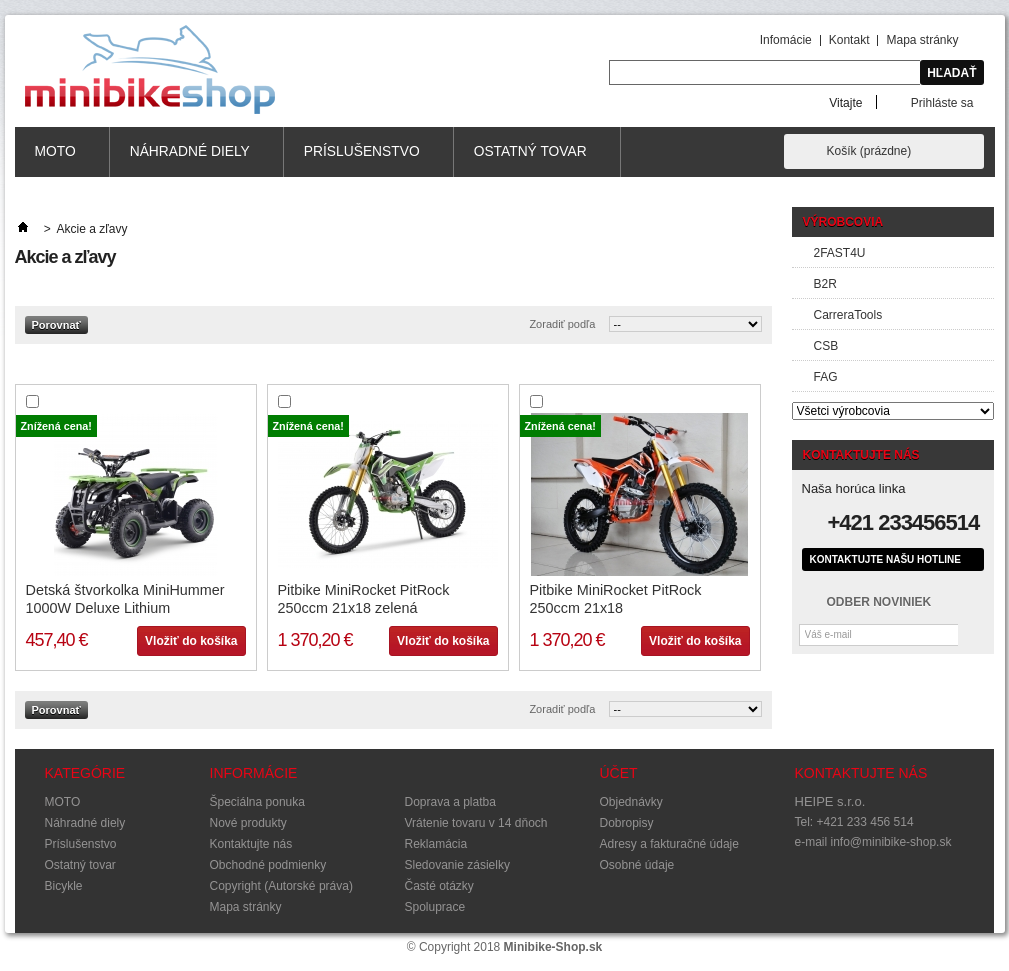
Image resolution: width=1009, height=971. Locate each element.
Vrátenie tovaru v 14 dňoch (476, 823)
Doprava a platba (450, 802)
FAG (826, 377)
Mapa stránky (922, 40)
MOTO (56, 160)
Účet (619, 773)
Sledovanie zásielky (457, 865)
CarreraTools (848, 315)
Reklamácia (436, 844)
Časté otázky (439, 886)
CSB (826, 346)
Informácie (254, 773)
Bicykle (64, 886)
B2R (825, 284)
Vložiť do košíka (191, 641)
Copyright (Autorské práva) (281, 886)
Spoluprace (435, 907)
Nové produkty (248, 823)
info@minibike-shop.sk (891, 842)
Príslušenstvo (362, 160)
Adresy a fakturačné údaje (669, 844)
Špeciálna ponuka (257, 802)
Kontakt (849, 40)
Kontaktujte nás (251, 844)
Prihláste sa (942, 102)
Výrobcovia (843, 222)
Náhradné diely (190, 160)
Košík (869, 151)
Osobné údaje (637, 865)
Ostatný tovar (531, 160)
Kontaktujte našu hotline (885, 559)
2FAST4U (840, 253)
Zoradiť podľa (562, 324)
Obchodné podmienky (268, 865)
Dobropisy (627, 823)
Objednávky (631, 802)
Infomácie (786, 40)
